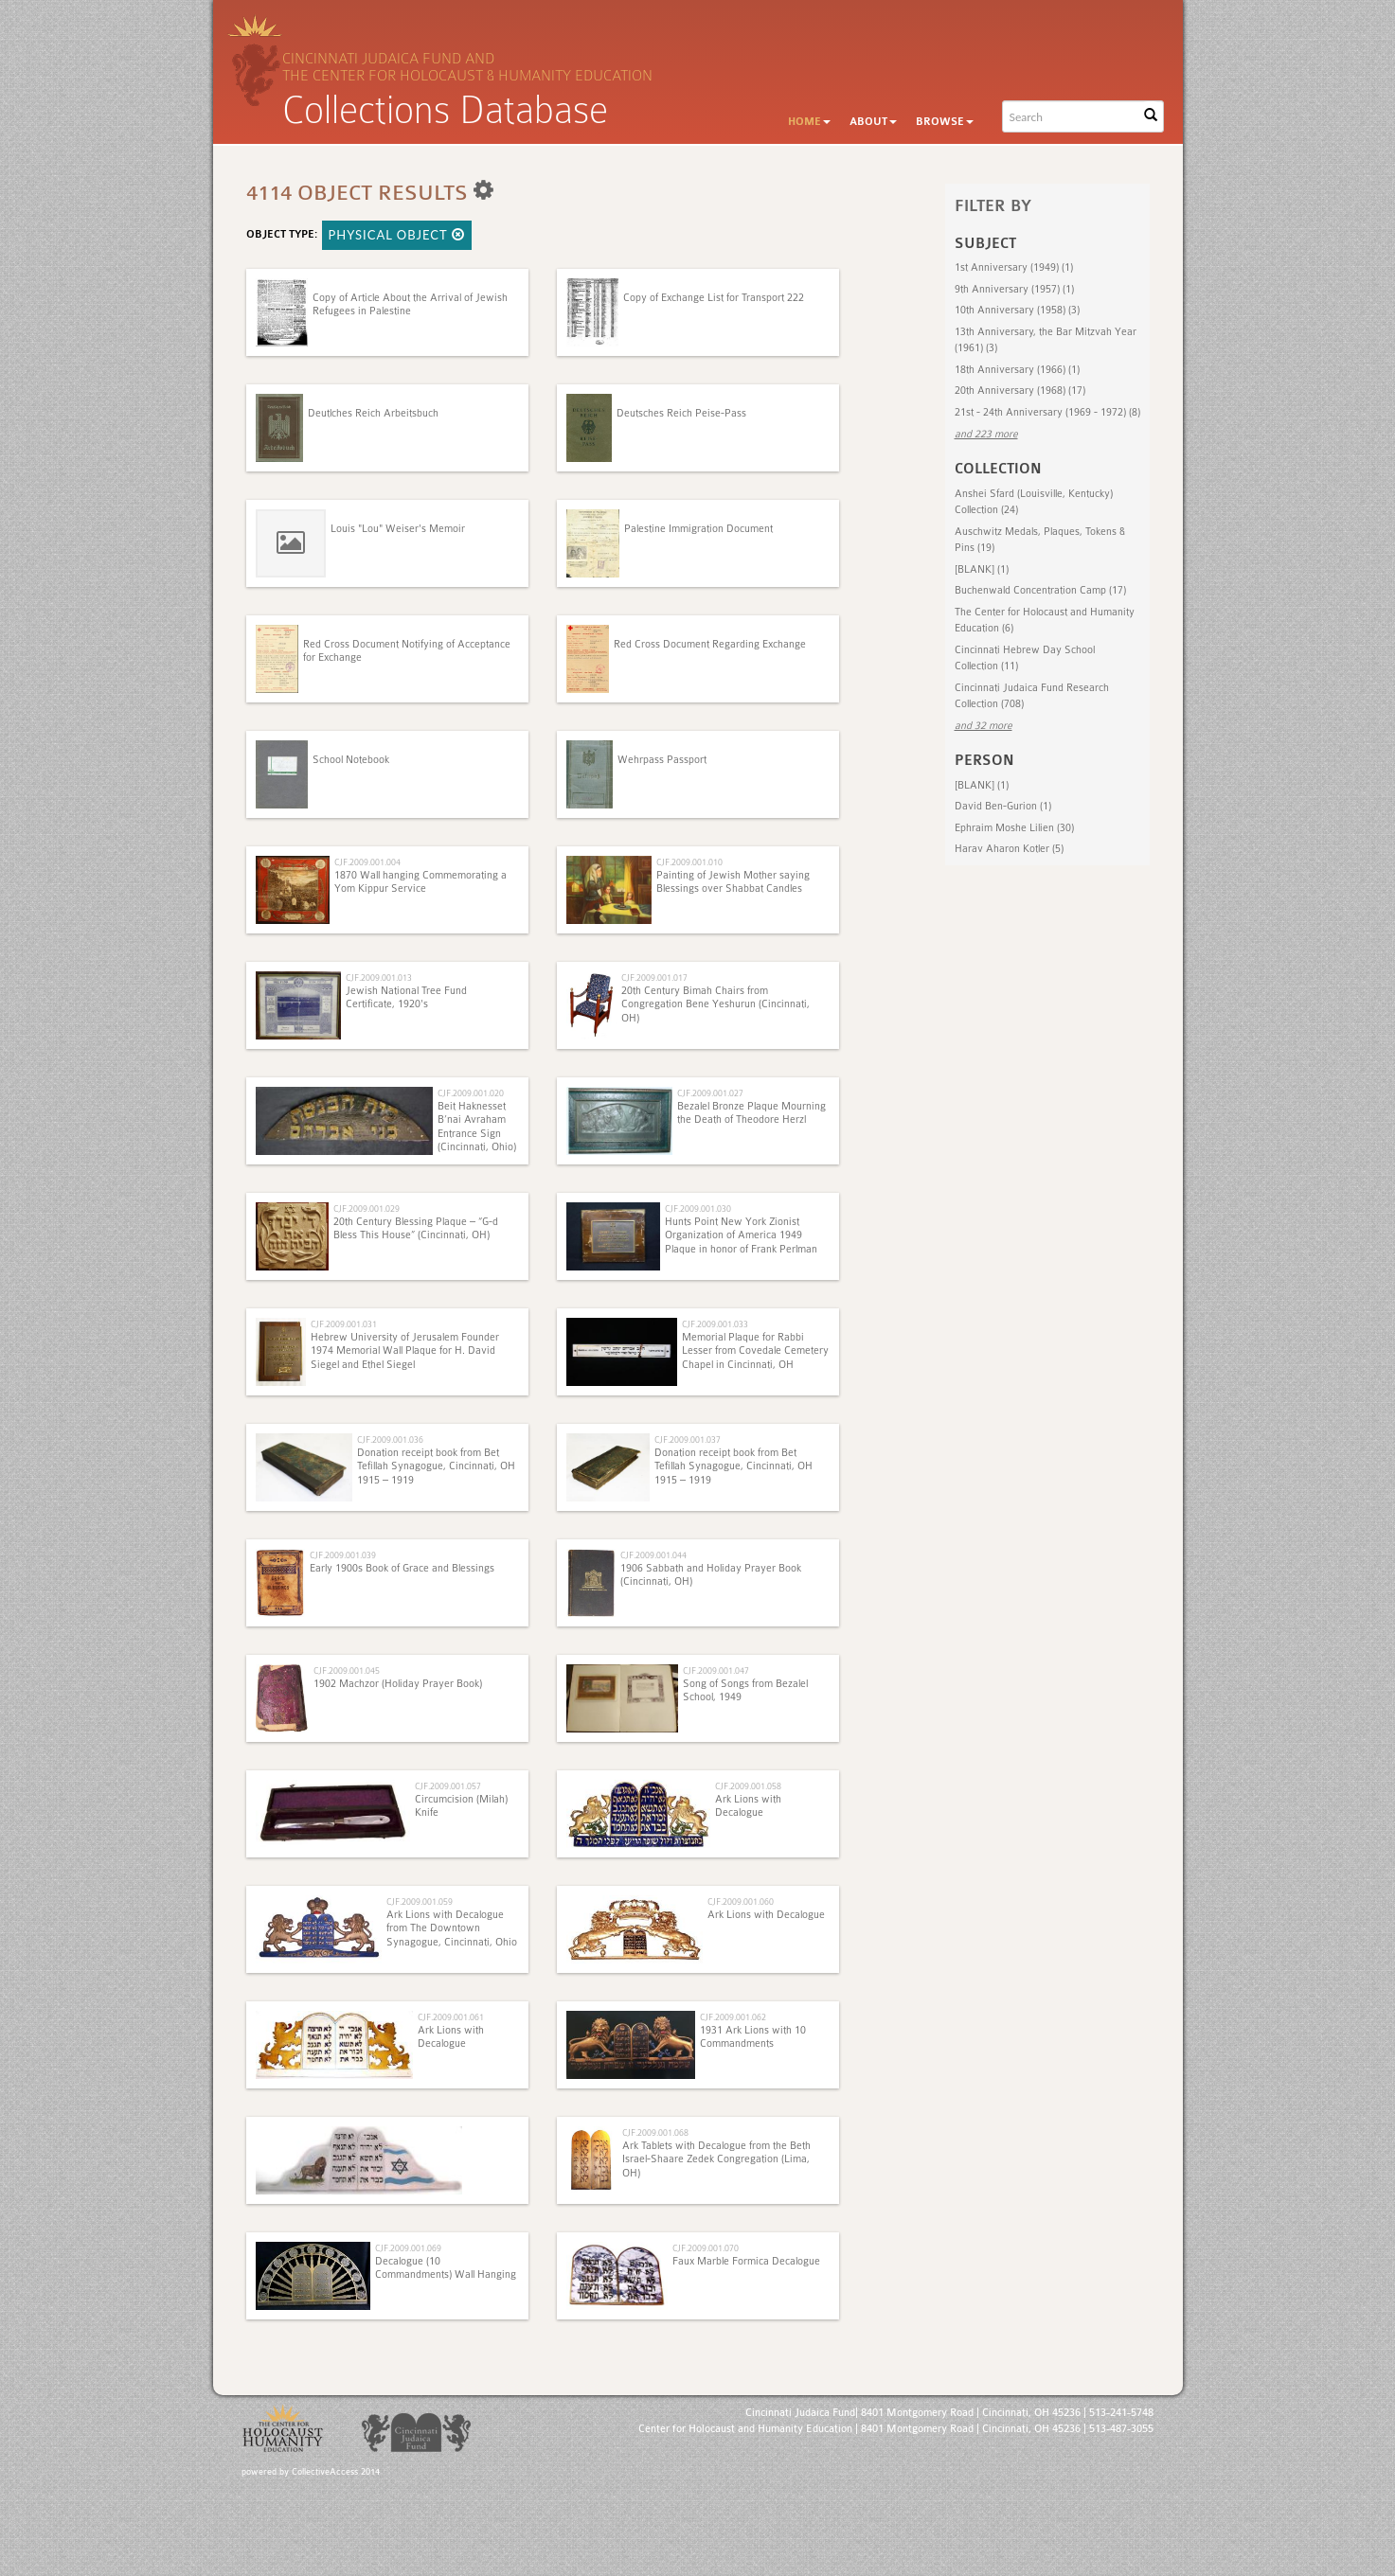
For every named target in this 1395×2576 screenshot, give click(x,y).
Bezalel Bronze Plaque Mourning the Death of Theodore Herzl (751, 1113)
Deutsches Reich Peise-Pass (681, 413)
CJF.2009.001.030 (698, 1208)
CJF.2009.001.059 (419, 1901)
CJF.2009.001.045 (346, 1670)
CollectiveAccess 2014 (336, 2472)
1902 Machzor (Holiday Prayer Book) (397, 1684)
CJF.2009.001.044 (653, 1555)
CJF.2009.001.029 (366, 1208)
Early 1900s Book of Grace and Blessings (402, 1568)
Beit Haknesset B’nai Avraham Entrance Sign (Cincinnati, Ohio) (477, 1126)
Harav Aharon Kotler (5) (1009, 849)
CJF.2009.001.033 (715, 1324)
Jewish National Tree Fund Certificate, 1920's (406, 997)
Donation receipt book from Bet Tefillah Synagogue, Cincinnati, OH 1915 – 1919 (436, 1466)
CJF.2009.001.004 (367, 862)
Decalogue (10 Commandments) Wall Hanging (445, 2268)
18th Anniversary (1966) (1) (1017, 370)
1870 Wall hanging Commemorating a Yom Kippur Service (420, 882)
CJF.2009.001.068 (655, 2132)
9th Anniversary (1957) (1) (1014, 289)
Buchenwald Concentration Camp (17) (1040, 590)
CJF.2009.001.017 (654, 977)
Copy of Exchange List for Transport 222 (713, 298)
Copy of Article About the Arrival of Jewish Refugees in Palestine (410, 304)
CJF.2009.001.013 (379, 977)
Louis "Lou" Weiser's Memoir (398, 529)
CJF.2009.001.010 (689, 862)
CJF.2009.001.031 (344, 1324)
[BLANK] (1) (982, 569)
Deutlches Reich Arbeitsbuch (373, 413)
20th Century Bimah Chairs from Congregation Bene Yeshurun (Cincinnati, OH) (715, 1004)
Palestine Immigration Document (698, 529)
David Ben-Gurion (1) (1003, 806)
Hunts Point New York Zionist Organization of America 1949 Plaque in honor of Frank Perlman (741, 1235)
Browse (945, 121)
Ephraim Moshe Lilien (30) (1014, 828)
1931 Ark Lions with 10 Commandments (753, 2037)
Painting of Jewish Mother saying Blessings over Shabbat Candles (733, 882)
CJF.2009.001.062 (733, 2017)
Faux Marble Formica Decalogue (746, 2261)
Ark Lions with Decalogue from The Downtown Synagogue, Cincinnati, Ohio (451, 1928)
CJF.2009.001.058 (748, 1786)
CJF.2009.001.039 (343, 1555)
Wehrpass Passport (661, 760)
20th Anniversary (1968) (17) (1020, 390)
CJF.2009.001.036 (390, 1439)
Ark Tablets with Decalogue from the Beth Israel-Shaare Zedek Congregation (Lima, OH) (716, 2159)
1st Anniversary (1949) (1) (1014, 267)
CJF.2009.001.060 (740, 1901)
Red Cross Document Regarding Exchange (710, 644)
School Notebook (351, 760)
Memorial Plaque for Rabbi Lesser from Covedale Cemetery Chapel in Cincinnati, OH (755, 1351)
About (873, 121)
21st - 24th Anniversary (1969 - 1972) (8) (1047, 412)
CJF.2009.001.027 (710, 1093)
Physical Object (397, 234)
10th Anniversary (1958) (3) (1017, 310)
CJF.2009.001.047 (716, 1670)
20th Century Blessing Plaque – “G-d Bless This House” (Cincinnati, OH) (415, 1228)
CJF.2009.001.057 (448, 1786)
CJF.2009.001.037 (687, 1439)
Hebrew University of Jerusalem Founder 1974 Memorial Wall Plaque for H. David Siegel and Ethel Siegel (405, 1351)
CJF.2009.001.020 (471, 1093)
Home (809, 121)
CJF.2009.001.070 (705, 2248)
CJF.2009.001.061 (451, 2017)
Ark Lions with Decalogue (748, 1806)
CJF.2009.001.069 (408, 2248)
